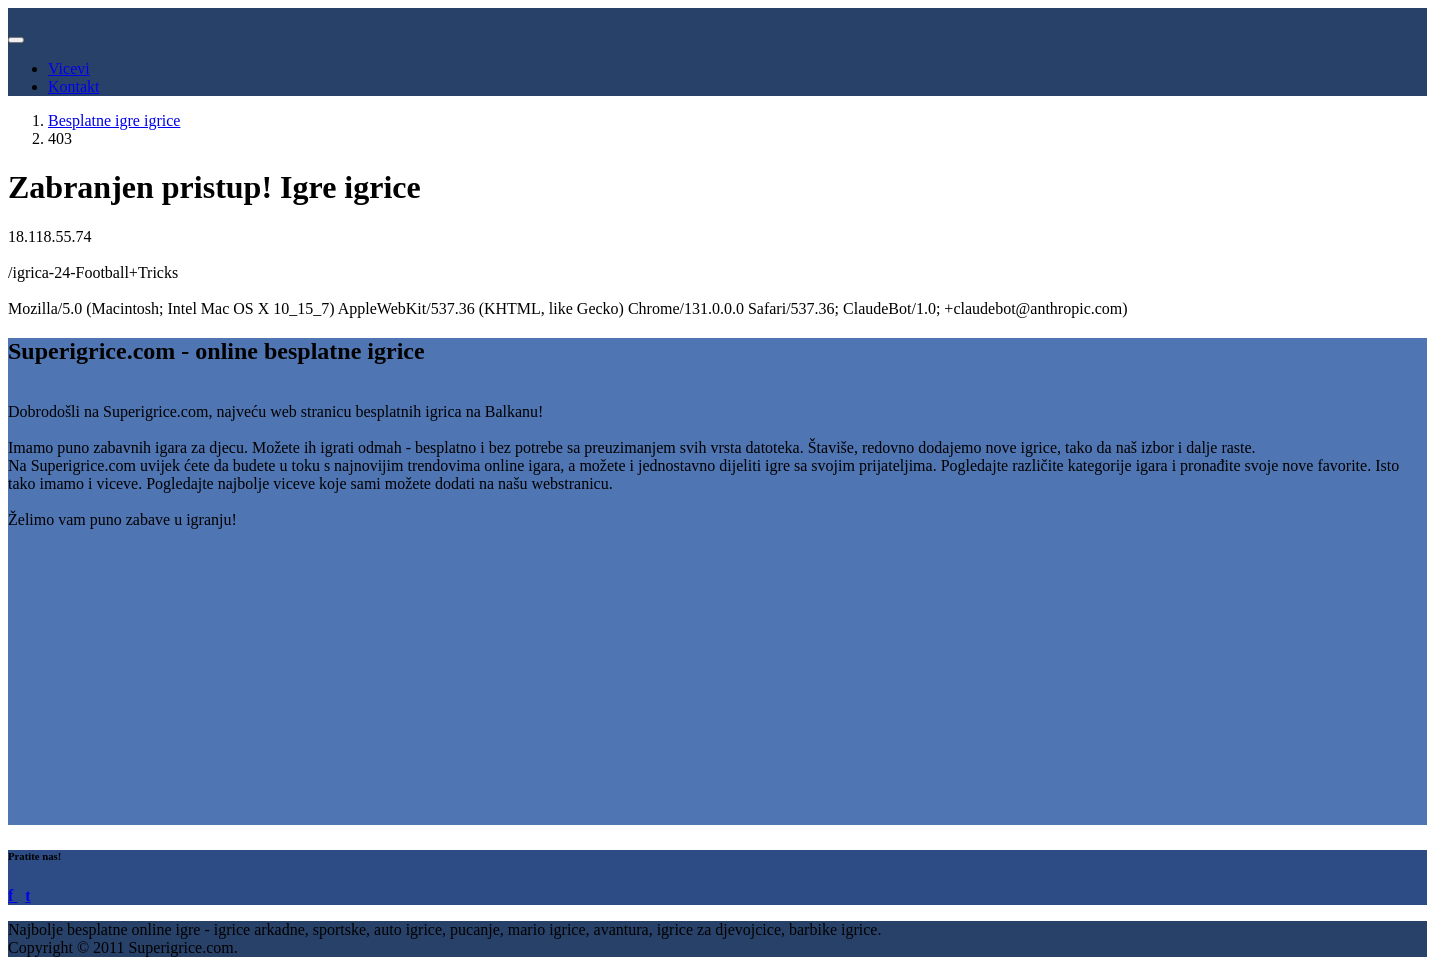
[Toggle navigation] (16, 40)
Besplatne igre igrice (114, 120)
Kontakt (74, 86)
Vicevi (69, 68)
